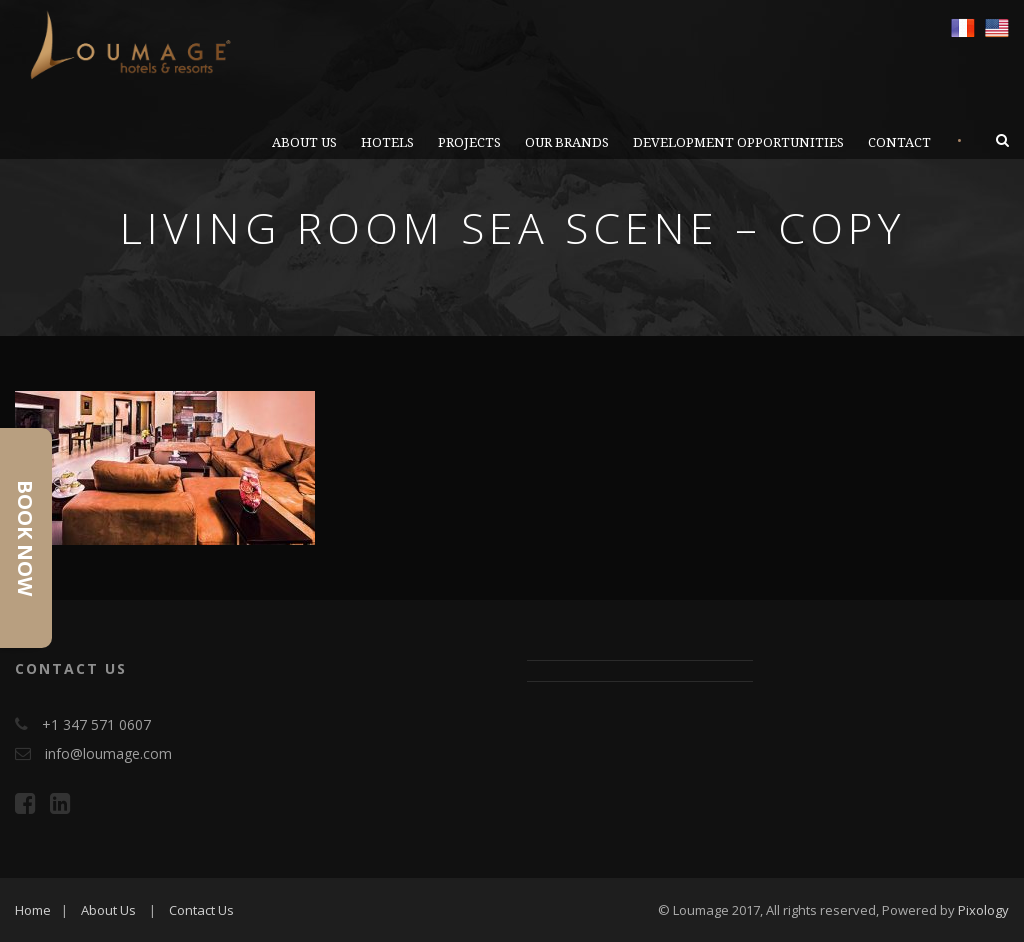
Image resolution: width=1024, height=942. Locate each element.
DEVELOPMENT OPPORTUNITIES (738, 142)
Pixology (983, 910)
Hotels (387, 142)
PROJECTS (469, 142)
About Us (108, 910)
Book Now (25, 538)
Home (33, 910)
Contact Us (201, 910)
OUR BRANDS (567, 142)
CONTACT (899, 142)
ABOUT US (304, 142)
